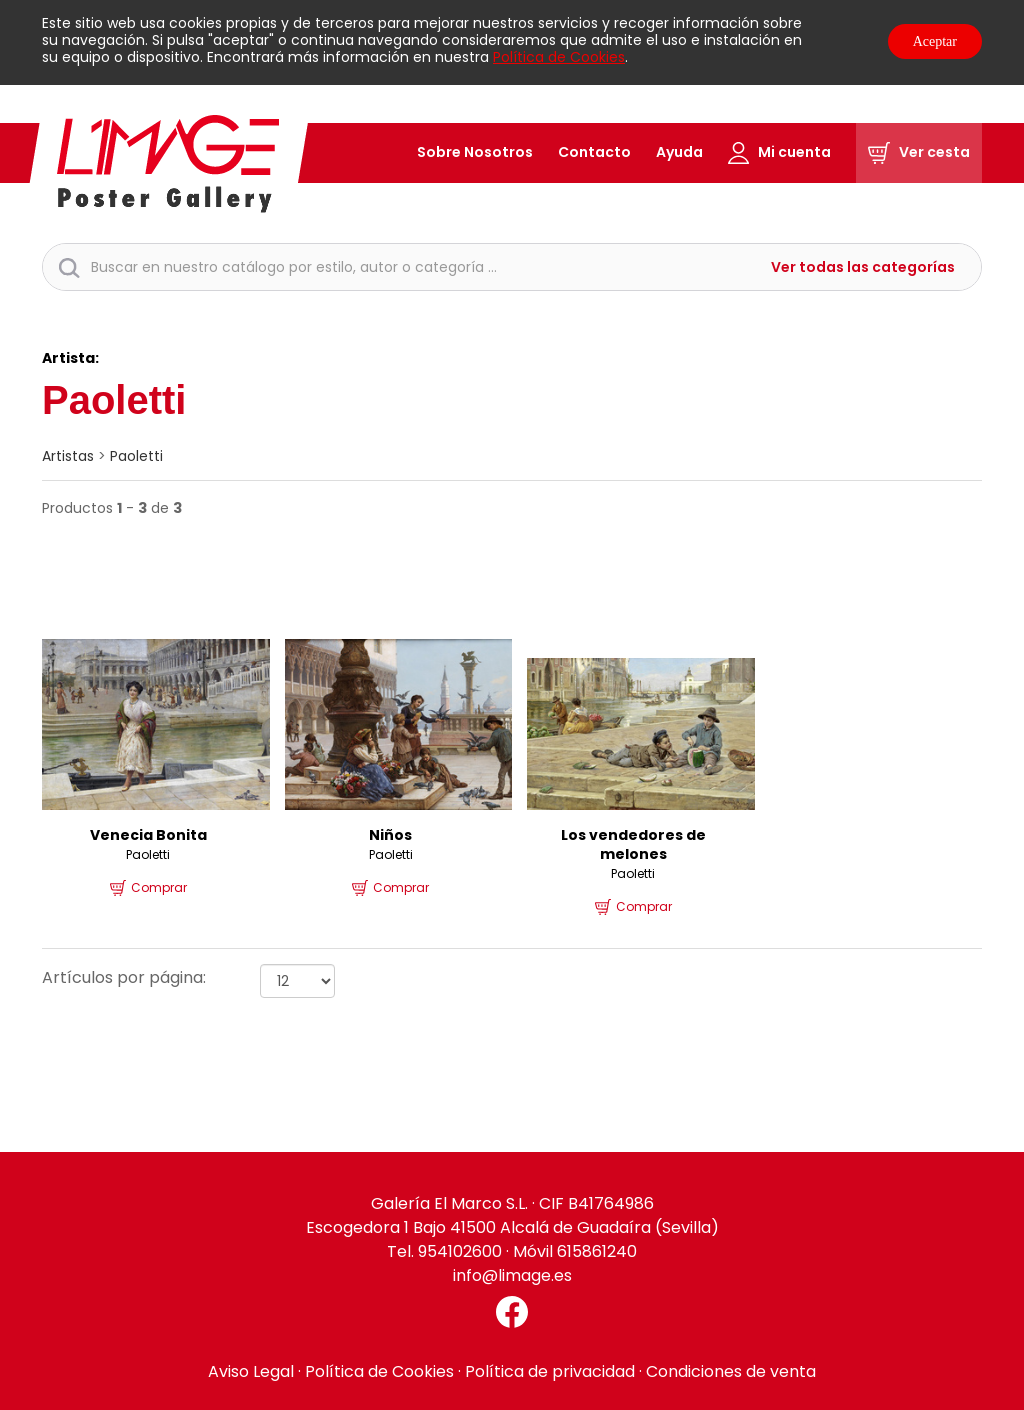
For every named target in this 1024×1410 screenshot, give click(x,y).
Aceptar (935, 41)
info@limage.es (512, 1275)
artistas (68, 456)
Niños (390, 835)
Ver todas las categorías (863, 267)
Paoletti (136, 456)
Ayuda (679, 152)
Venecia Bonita (148, 835)
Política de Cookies (559, 57)
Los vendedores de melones (633, 845)
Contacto (594, 152)
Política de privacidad (550, 1371)
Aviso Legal (251, 1371)
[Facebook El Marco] (512, 1312)
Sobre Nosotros (475, 152)
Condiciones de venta (731, 1371)
